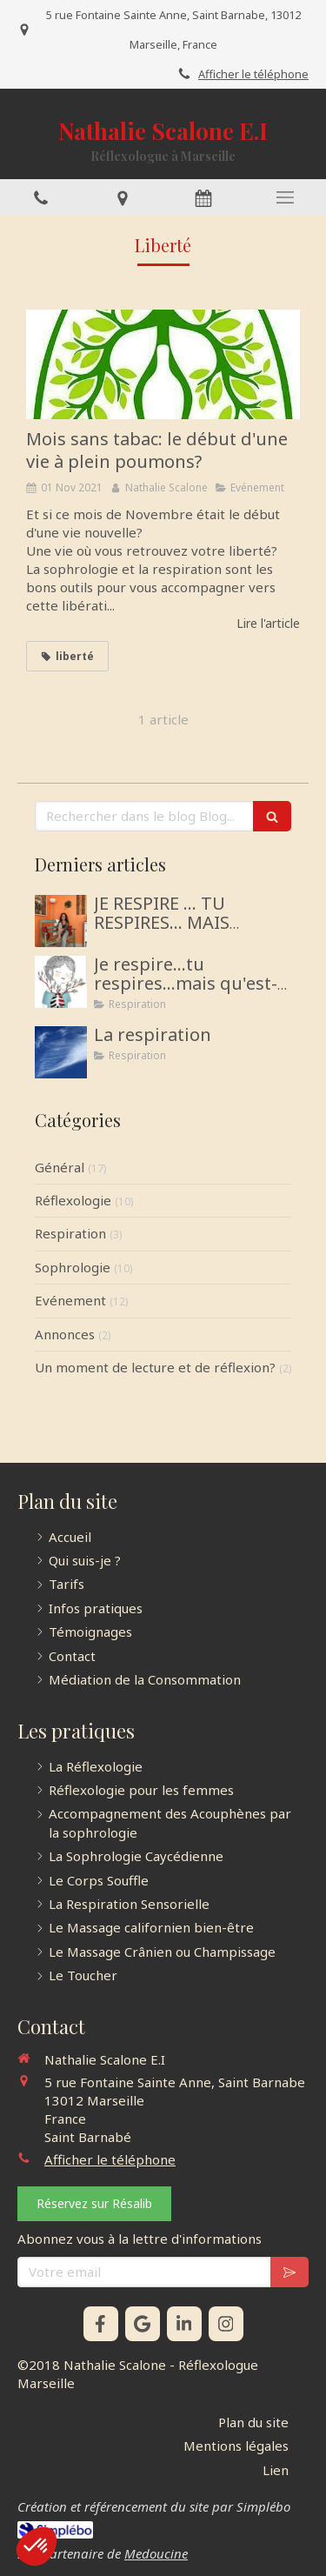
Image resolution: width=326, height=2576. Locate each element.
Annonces (65, 1334)
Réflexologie (73, 1200)
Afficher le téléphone (253, 74)
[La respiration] (61, 1052)
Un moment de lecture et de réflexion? (155, 1367)
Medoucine (156, 2553)
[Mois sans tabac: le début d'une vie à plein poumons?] (163, 364)
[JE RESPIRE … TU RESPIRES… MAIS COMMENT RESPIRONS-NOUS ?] (61, 921)
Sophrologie (72, 1267)
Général (59, 1167)
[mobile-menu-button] (285, 197)
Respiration (70, 1233)
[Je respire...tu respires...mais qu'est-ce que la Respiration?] (61, 982)
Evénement (70, 1300)
